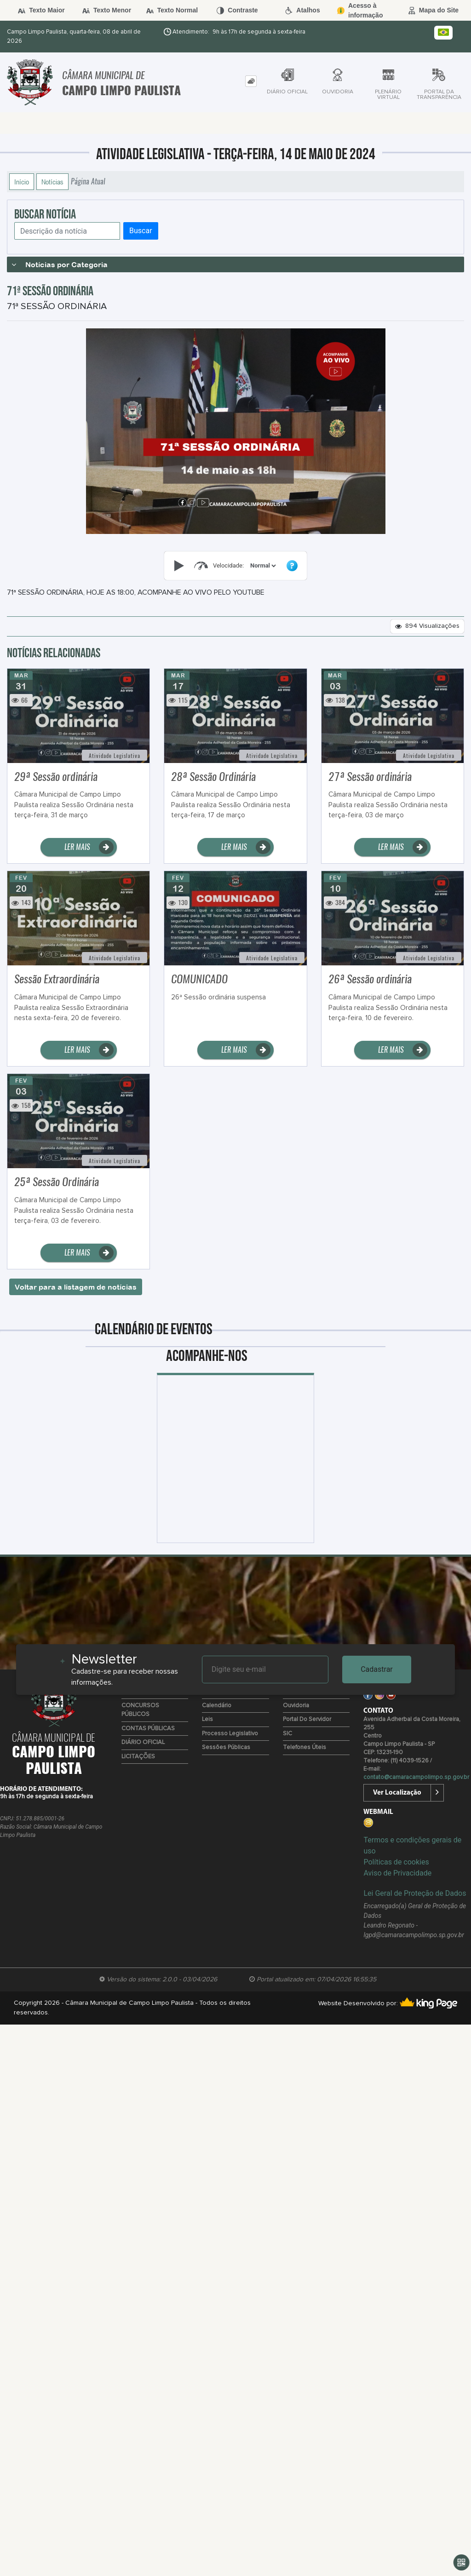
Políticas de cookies (396, 1862)
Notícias (52, 181)
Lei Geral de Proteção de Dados (414, 1893)
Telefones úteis (304, 1747)
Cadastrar (377, 1669)
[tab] (251, 81)
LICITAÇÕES (138, 1757)
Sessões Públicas (226, 1747)
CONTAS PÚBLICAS (148, 1729)
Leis (207, 1719)
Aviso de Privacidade (397, 1873)
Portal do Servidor (307, 1719)
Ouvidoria (296, 1706)
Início (21, 181)
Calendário (216, 1706)
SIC (287, 1734)
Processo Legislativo (230, 1734)
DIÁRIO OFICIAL (143, 1742)
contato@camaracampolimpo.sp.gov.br (416, 1777)
